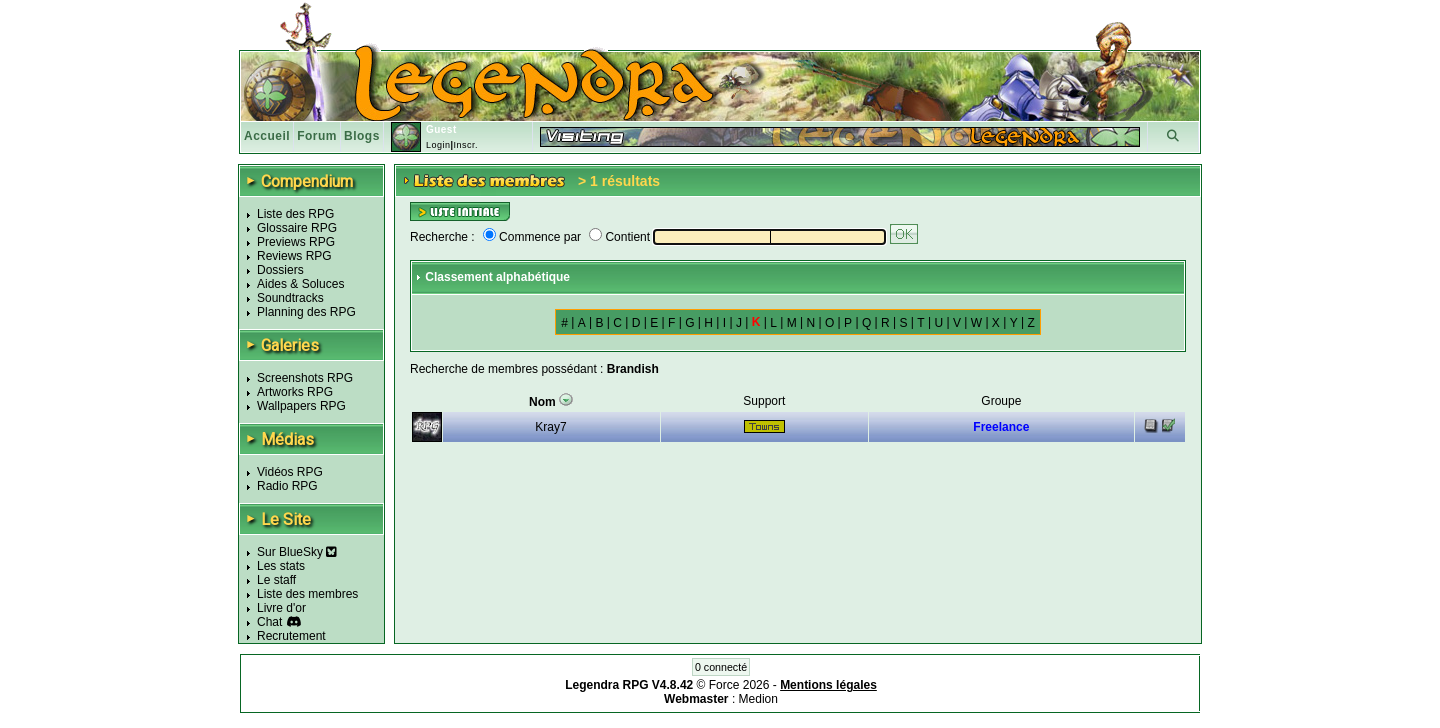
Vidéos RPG (290, 472)
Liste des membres (307, 594)
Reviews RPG (294, 256)
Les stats (281, 566)
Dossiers (280, 270)
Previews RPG (296, 242)
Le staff (276, 580)
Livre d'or (281, 608)
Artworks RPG (295, 392)
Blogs (362, 136)
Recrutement (291, 636)
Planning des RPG (306, 312)
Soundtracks (290, 298)
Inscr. (465, 145)
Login (438, 145)
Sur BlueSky (297, 552)
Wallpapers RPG (301, 406)
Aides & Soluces (300, 284)
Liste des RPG (295, 214)
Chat (269, 622)
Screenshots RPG (305, 378)
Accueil (267, 136)
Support (764, 401)
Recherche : (442, 237)
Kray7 (550, 427)
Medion (758, 699)
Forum (317, 136)
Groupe (1001, 401)
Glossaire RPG (297, 228)
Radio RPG (287, 486)
